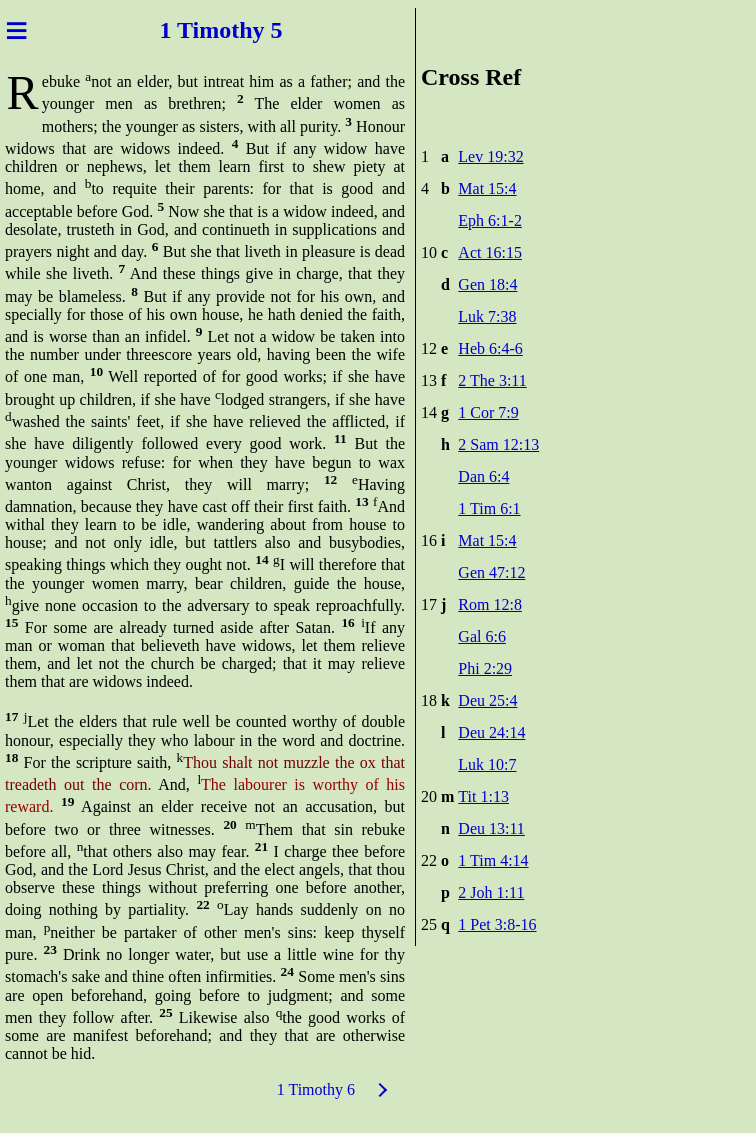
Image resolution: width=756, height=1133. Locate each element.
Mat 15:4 (487, 188)
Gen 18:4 (487, 284)
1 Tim (189, 30)
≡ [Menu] (16, 30)
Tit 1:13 (483, 796)
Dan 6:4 (483, 476)
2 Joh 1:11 (491, 892)
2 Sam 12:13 (498, 444)
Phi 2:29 (485, 668)
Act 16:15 (490, 252)
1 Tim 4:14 (493, 860)
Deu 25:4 (487, 700)
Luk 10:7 (487, 764)
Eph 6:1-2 (490, 220)
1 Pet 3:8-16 (497, 924)
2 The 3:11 (492, 380)
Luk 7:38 (487, 316)
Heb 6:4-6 (490, 348)
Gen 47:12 (491, 572)
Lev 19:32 (490, 156)
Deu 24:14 (491, 732)
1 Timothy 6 (316, 1089)
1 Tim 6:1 (489, 508)
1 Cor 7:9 (488, 412)
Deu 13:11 (491, 828)
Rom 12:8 (490, 604)
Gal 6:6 (482, 636)
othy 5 (250, 30)
